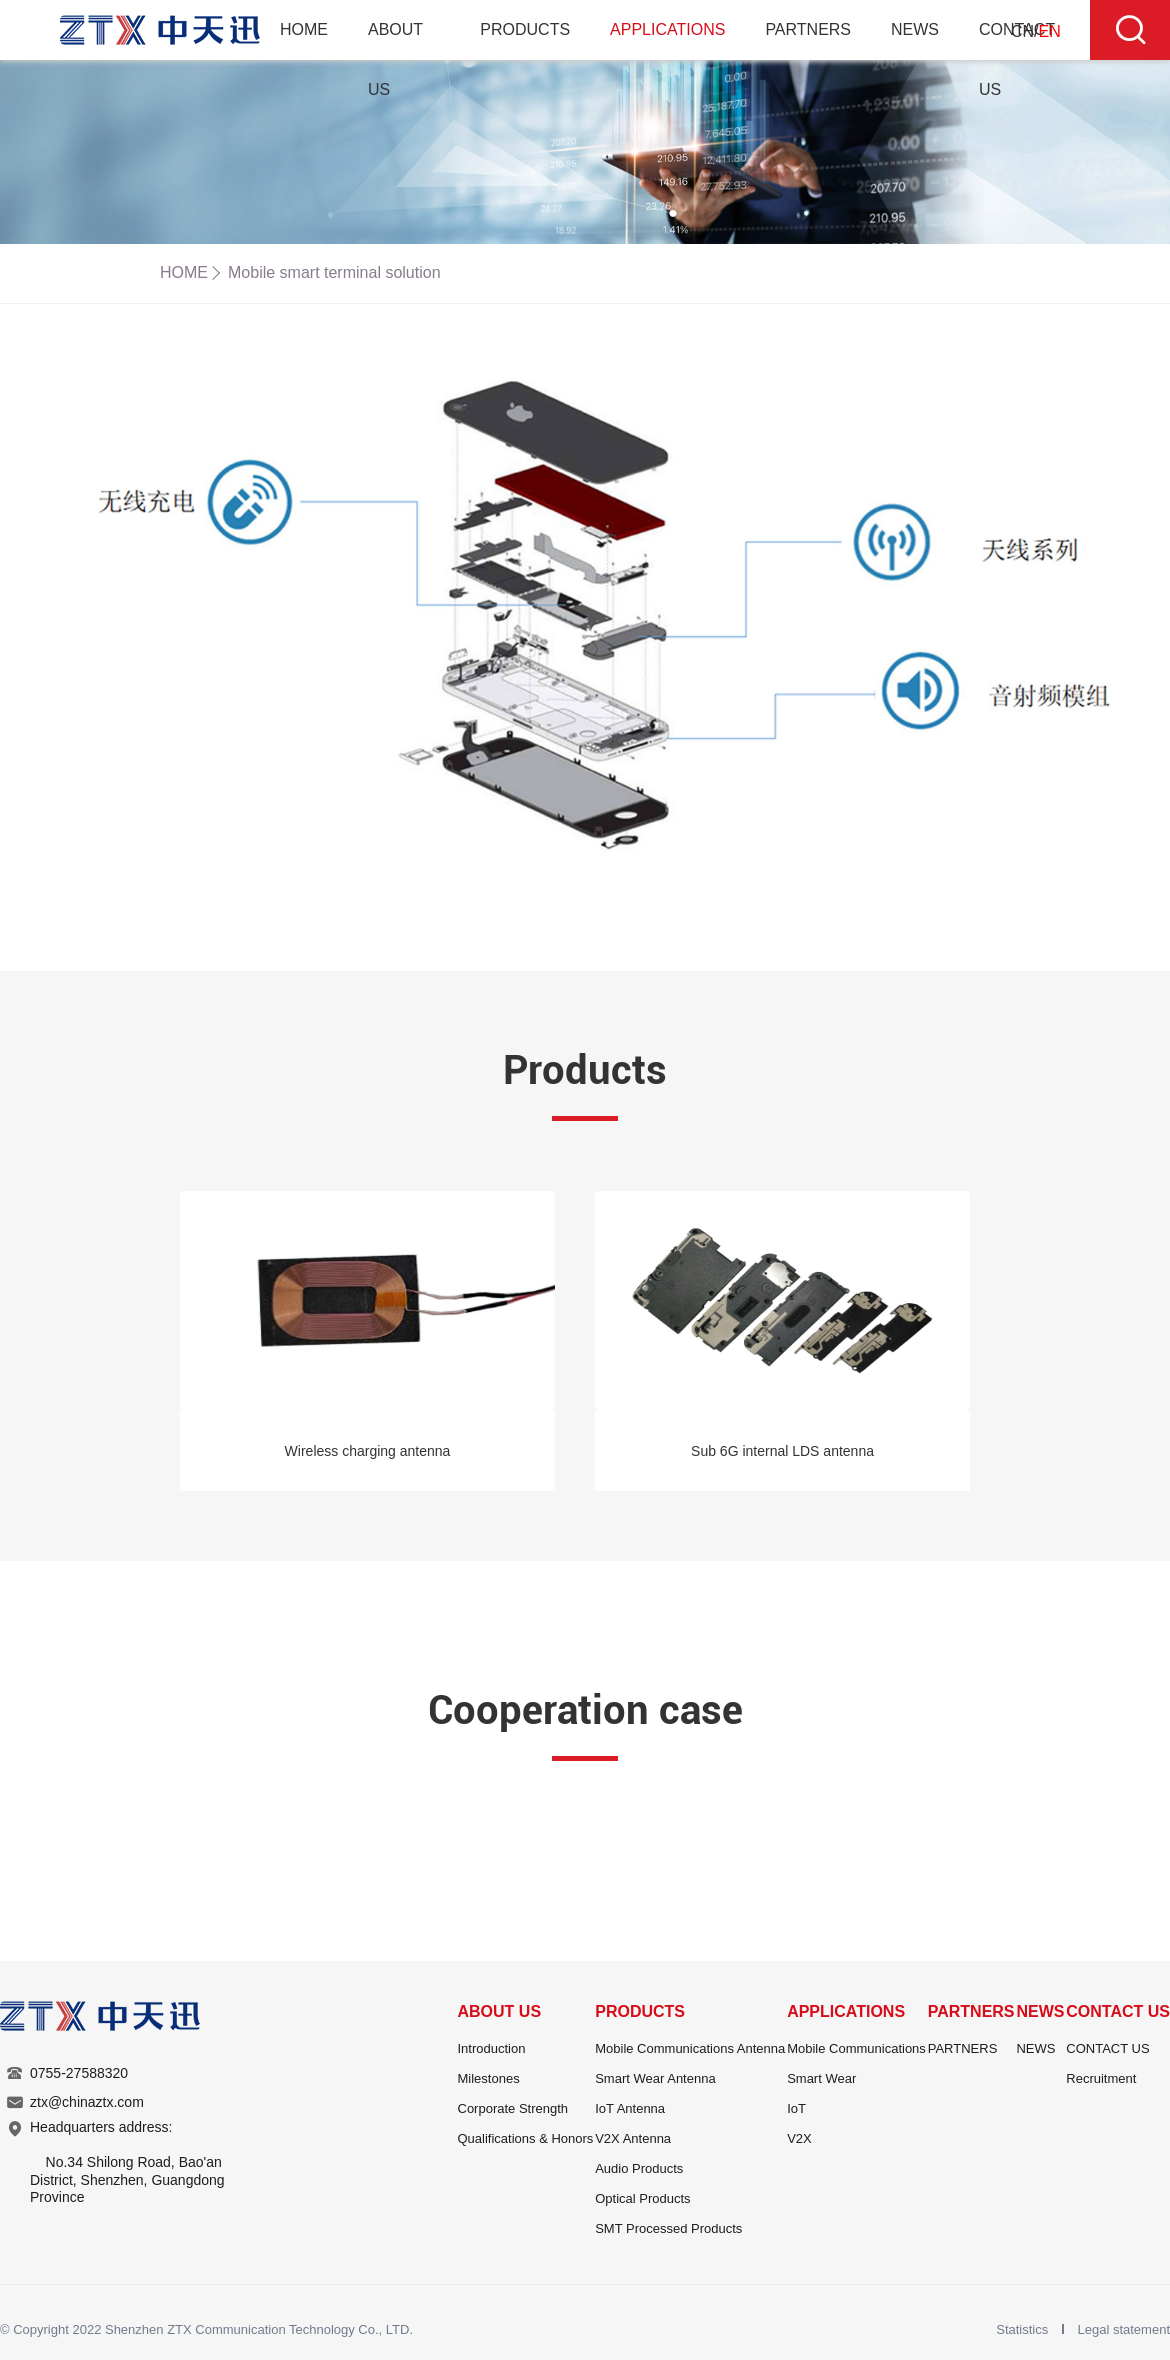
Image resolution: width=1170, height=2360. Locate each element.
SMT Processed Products (668, 2228)
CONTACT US (1118, 2011)
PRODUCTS (525, 29)
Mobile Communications (856, 2048)
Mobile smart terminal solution (334, 272)
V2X (799, 2138)
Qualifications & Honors (526, 2138)
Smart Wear (821, 2078)
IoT (796, 2108)
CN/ (1036, 31)
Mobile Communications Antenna (690, 2048)
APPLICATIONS (667, 29)
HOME (304, 29)
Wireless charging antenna (368, 1451)
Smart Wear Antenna (655, 2078)
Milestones (489, 2078)
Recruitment (1101, 2078)
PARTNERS (808, 29)
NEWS (915, 29)
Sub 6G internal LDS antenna (782, 1451)
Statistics (1024, 2329)
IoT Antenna (630, 2108)
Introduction (492, 2048)
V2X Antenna (633, 2138)
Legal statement (1123, 2329)
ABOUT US (500, 2011)
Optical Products (642, 2198)
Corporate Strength (513, 2108)
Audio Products (639, 2168)
